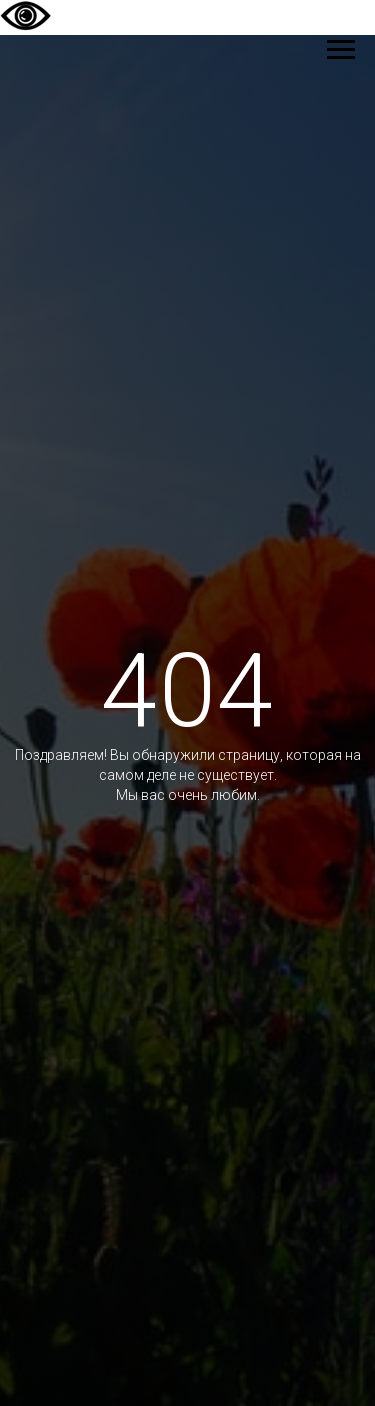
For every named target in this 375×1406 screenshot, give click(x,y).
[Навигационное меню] (341, 50)
